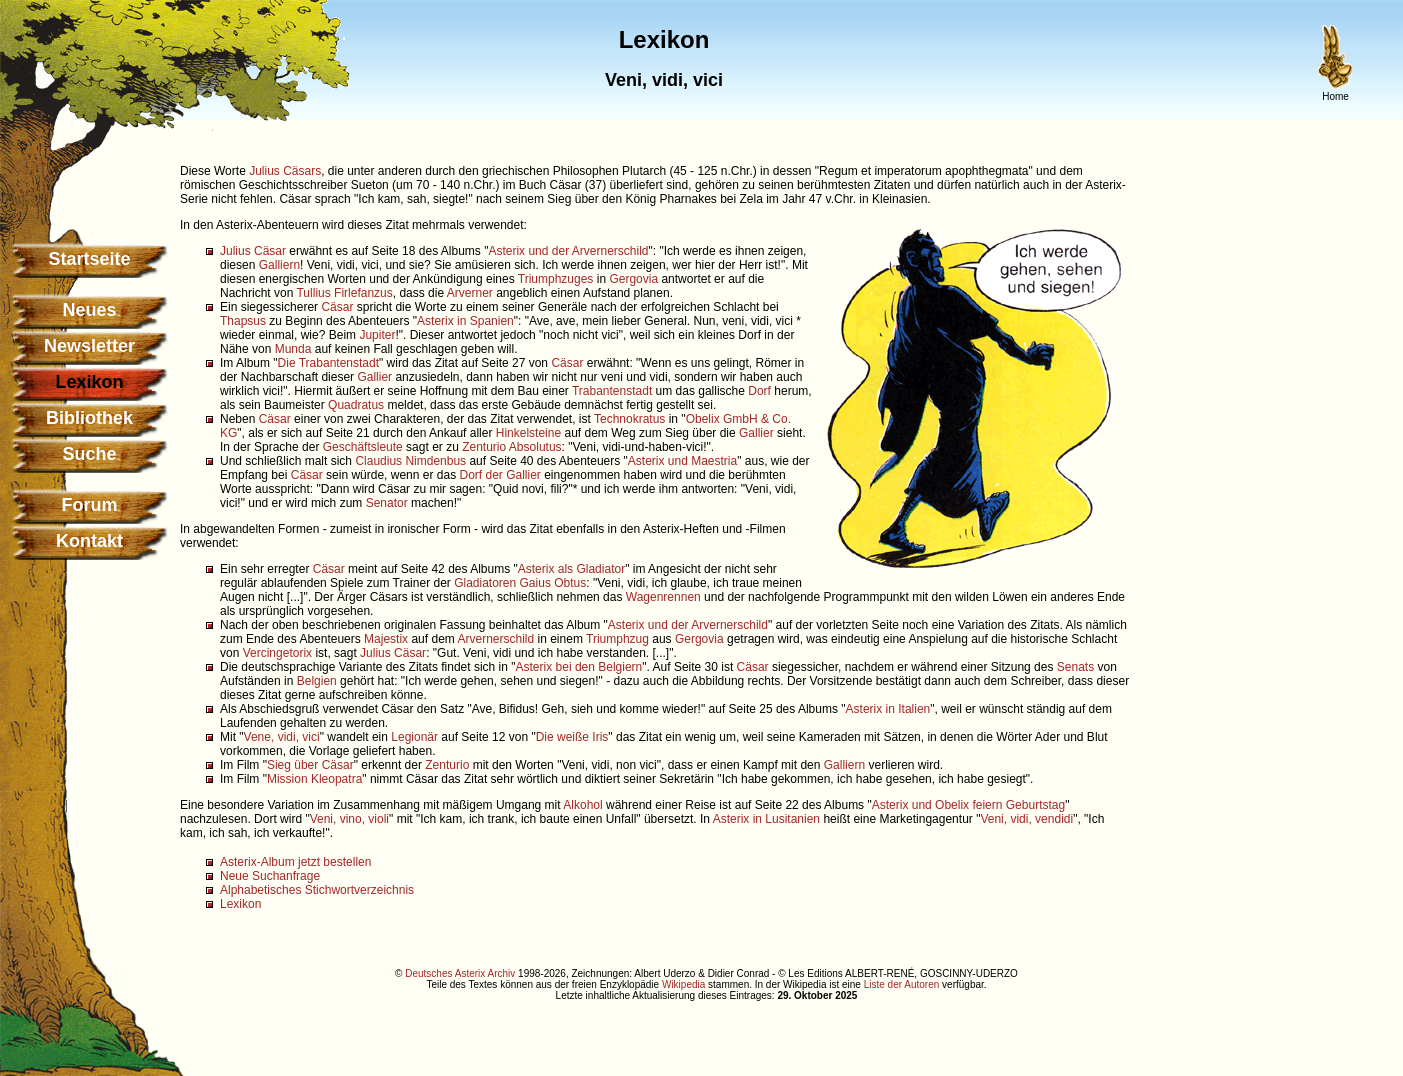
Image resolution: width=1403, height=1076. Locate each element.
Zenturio (484, 447)
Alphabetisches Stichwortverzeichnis (317, 890)
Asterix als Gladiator (571, 569)
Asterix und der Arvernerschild (568, 251)
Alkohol (582, 805)
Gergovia (633, 279)
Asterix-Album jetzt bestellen (295, 862)
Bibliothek (89, 418)
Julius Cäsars (285, 171)
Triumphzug (617, 639)
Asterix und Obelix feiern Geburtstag (968, 805)
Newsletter (89, 346)
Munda (293, 349)
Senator (387, 503)
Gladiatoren (485, 583)
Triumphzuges (556, 279)
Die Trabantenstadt (328, 363)
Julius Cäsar (253, 251)
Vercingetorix (277, 653)
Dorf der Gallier (499, 475)
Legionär (414, 737)
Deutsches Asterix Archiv (460, 973)
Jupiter (377, 335)
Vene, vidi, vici (282, 737)
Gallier (374, 377)
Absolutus (535, 447)
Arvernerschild (495, 639)
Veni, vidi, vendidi (1026, 819)
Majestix (386, 639)
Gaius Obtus (553, 583)
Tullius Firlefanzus (344, 293)
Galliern (279, 265)
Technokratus (629, 419)
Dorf (759, 391)
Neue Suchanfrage (270, 876)
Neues (89, 310)
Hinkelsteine (528, 433)
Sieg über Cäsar (310, 765)
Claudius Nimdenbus (410, 461)
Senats (1075, 667)
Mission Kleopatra (314, 779)
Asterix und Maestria (682, 461)
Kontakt (89, 541)
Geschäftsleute (363, 447)
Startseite (89, 259)
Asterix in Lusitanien (766, 819)
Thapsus (243, 321)
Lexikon (240, 904)
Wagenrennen (663, 597)
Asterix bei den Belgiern (579, 667)
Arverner (470, 293)
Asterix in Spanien (465, 321)
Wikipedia (683, 984)
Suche (89, 454)
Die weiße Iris (572, 737)
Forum (90, 505)
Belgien (317, 681)
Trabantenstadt (612, 391)
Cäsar (337, 307)
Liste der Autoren (902, 984)
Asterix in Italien (888, 709)
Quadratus (356, 405)
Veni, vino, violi (349, 819)
